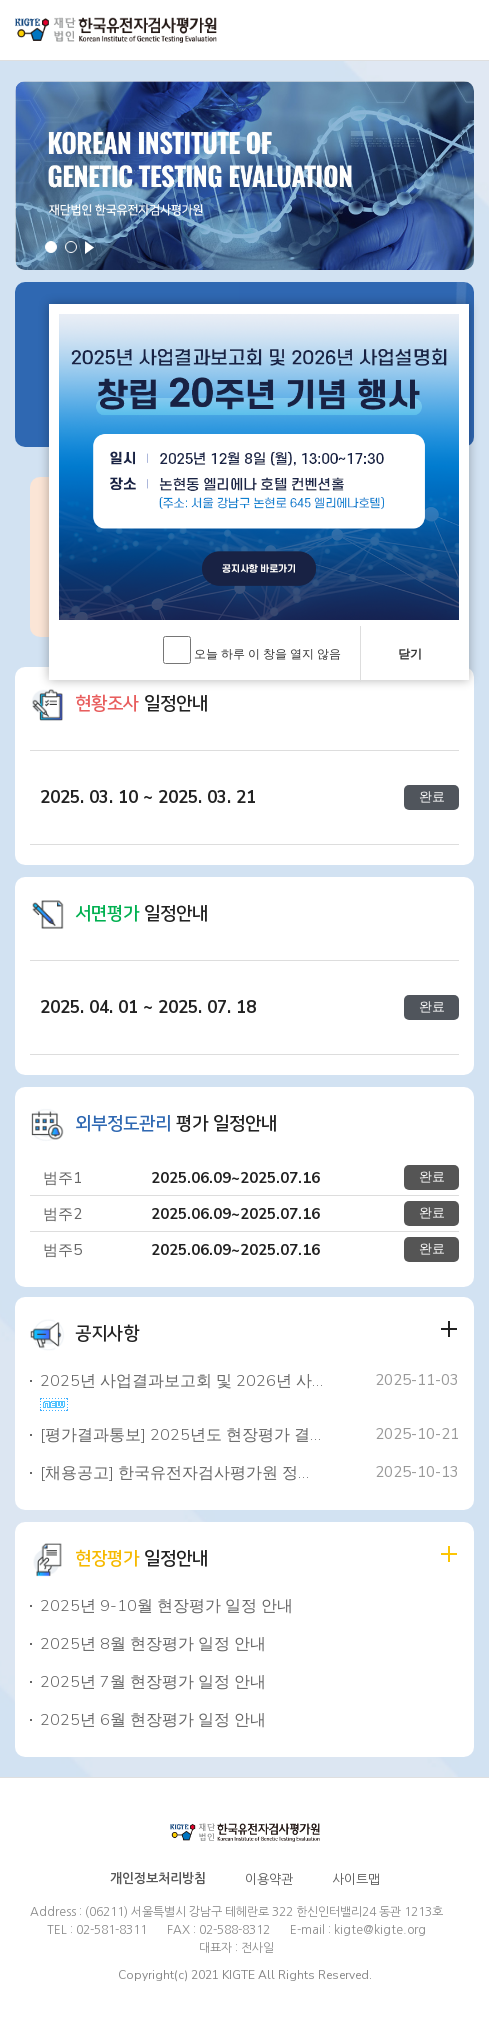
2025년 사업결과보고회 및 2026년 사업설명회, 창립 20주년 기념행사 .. (182, 1381)
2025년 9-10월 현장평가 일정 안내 (166, 1606)
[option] (244, 175)
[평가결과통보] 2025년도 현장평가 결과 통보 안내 (182, 1435)
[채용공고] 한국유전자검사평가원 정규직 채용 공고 (182, 1473)
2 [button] (71, 247)
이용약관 (269, 1879)
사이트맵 (356, 1879)
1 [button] (51, 247)
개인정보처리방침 (158, 1878)
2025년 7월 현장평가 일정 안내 (153, 1682)
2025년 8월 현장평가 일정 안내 (153, 1644)
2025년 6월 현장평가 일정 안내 (153, 1720)
